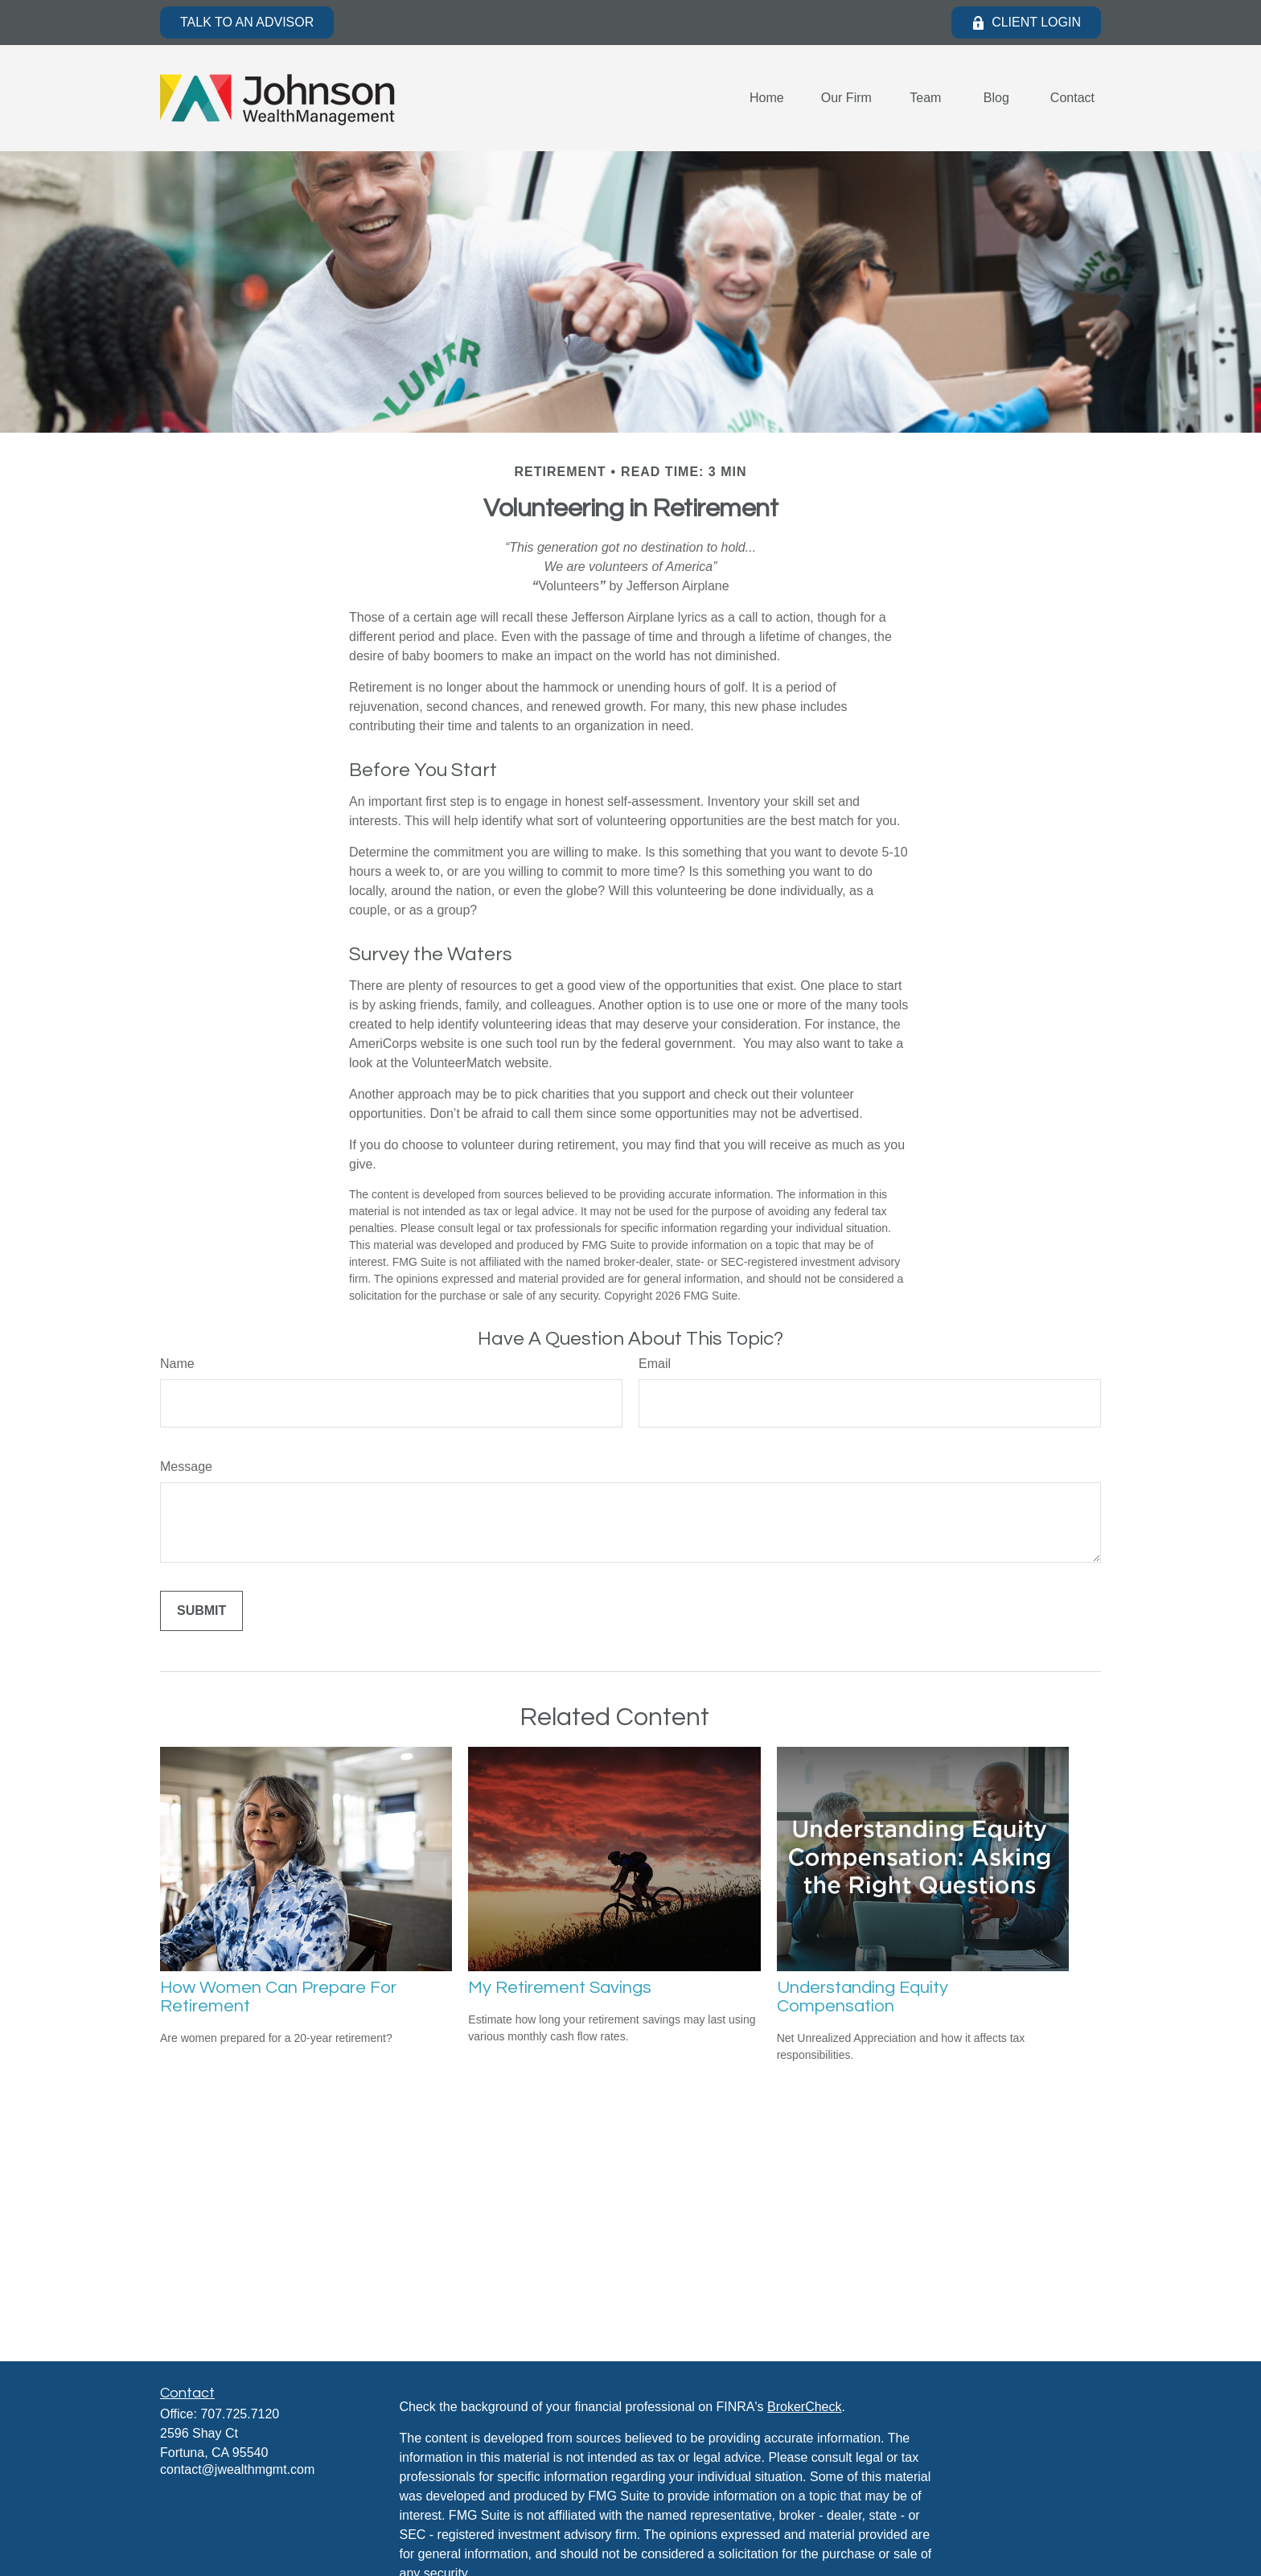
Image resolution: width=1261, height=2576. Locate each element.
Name (177, 1363)
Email (655, 1363)
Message (186, 1466)
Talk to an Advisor (247, 22)
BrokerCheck (804, 2407)
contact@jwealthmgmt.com (237, 2469)
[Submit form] (201, 1611)
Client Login (1026, 22)
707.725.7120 (239, 2414)
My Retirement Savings (559, 1987)
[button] (767, 98)
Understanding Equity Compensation (862, 1996)
